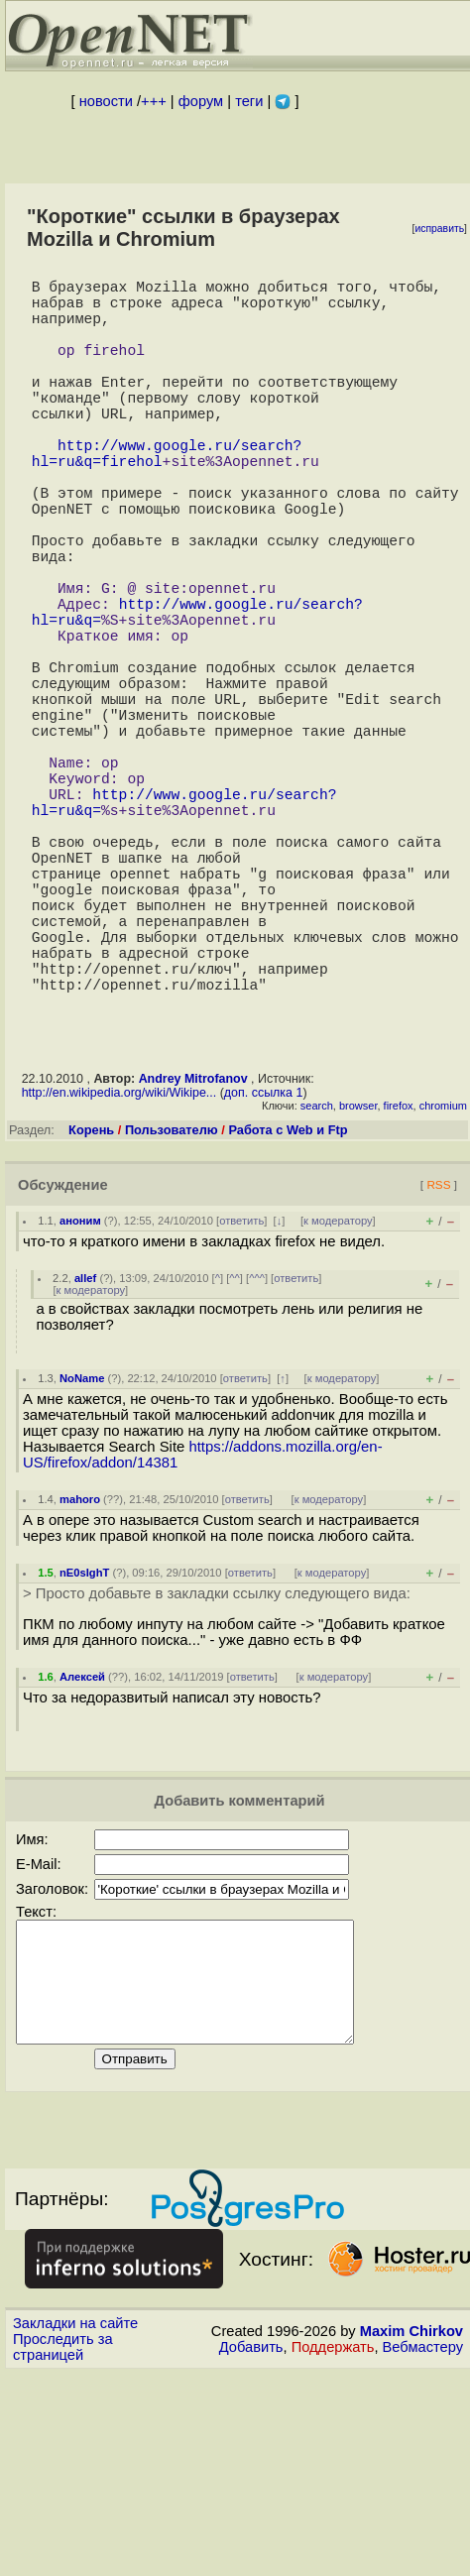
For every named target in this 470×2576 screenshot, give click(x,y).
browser (358, 1284)
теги (249, 101)
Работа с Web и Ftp (287, 1308)
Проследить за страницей (63, 2549)
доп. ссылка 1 (263, 1271)
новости (106, 101)
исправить (439, 228)
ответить (241, 1399)
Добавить (251, 2549)
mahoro (79, 1678)
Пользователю (171, 1308)
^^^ (257, 1457)
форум (200, 101)
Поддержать (333, 2549)
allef (85, 1457)
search (316, 1284)
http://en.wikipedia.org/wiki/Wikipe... (119, 1271)
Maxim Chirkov (411, 2533)
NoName (81, 1557)
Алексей (82, 1855)
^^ (234, 1457)
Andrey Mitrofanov (193, 1257)
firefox (398, 1284)
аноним (80, 1399)
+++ (154, 101)
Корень (91, 1308)
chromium (443, 1284)
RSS (438, 1362)
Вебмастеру (423, 2549)
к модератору (338, 1399)
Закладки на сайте (75, 2525)
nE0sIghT (84, 1751)
